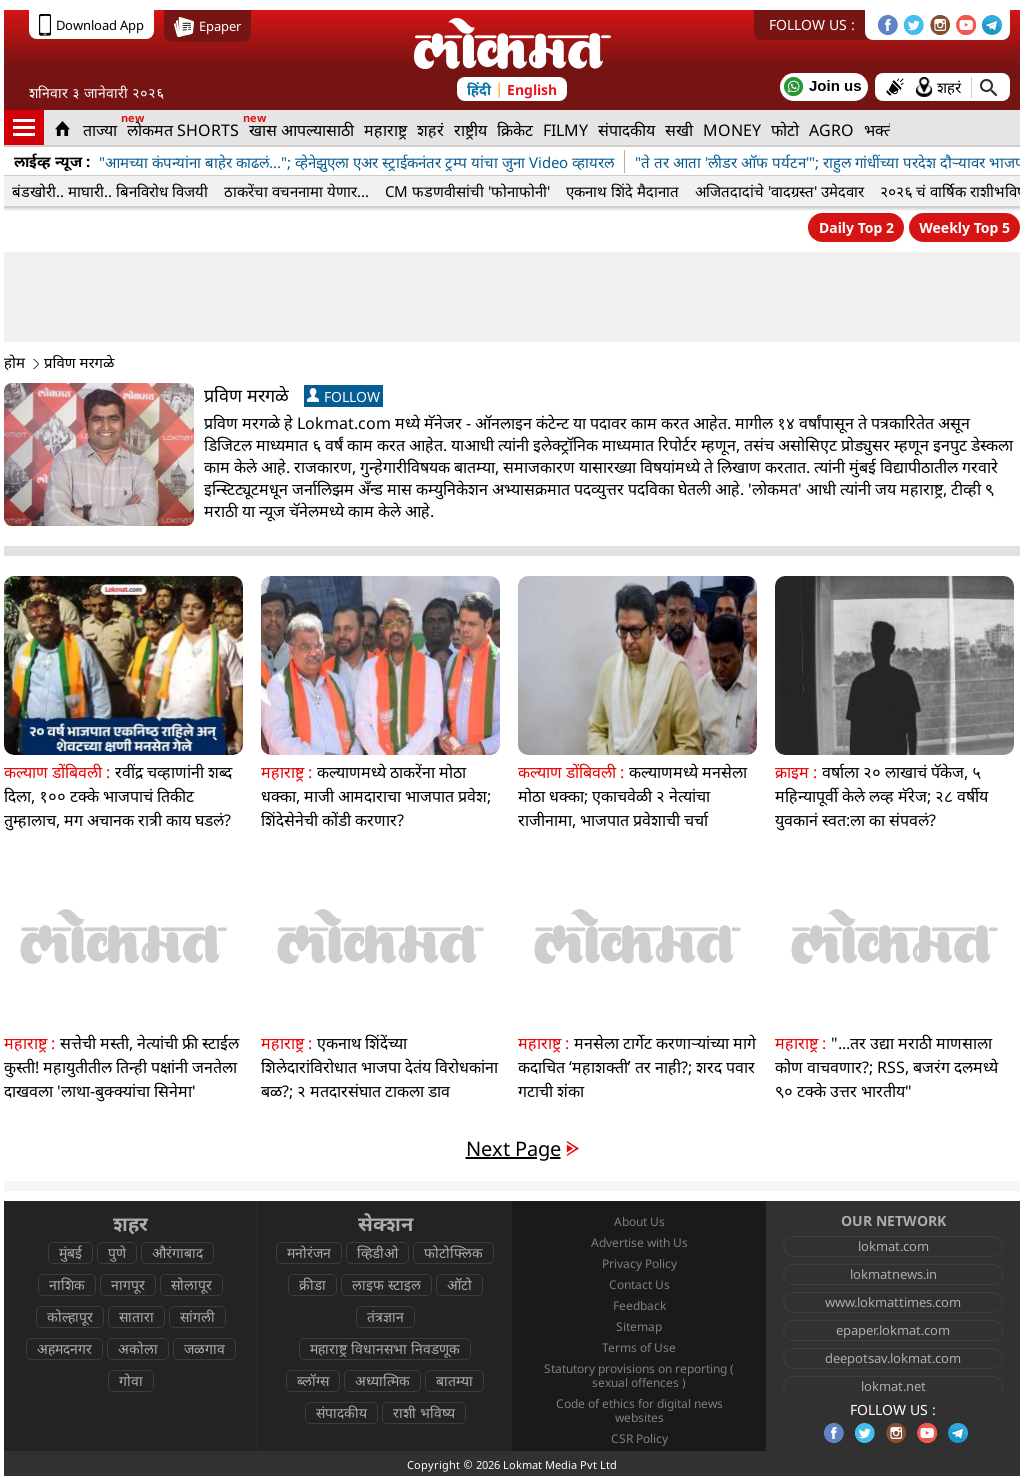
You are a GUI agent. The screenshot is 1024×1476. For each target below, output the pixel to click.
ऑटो (459, 1284)
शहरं (430, 130)
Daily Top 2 (856, 227)
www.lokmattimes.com (893, 1302)
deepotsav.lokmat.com (893, 1358)
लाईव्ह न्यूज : (52, 161)
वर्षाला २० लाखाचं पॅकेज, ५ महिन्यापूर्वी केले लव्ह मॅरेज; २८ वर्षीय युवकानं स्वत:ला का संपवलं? (881, 796)
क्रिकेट (515, 130)
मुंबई (70, 1252)
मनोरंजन (309, 1252)
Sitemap (639, 1326)
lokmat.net (893, 1386)
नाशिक (67, 1284)
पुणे (117, 1252)
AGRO (831, 130)
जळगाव (204, 1348)
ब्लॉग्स (313, 1380)
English (532, 89)
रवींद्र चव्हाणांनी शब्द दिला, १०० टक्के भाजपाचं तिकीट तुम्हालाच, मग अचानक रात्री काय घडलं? (118, 796)
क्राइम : (796, 772)
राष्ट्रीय (470, 130)
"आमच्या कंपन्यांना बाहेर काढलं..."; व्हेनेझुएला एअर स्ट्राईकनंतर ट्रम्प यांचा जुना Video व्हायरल (356, 162)
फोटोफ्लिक (453, 1252)
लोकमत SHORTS (183, 130)
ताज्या (100, 130)
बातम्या (454, 1380)
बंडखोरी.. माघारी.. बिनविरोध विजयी (110, 191)
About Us (639, 1221)
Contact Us (639, 1284)
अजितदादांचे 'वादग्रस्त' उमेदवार (779, 191)
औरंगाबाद (177, 1252)
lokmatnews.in (893, 1274)
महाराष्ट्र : (286, 772)
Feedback (639, 1305)
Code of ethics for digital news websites (639, 1410)
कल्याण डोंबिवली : (57, 772)
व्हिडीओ (377, 1252)
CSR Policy (639, 1438)
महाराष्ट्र (385, 130)
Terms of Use (639, 1347)
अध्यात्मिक (382, 1380)
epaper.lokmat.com (893, 1330)
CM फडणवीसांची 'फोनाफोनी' (467, 191)
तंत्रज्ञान (385, 1316)
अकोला (138, 1348)
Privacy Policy (639, 1263)
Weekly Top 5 (964, 227)
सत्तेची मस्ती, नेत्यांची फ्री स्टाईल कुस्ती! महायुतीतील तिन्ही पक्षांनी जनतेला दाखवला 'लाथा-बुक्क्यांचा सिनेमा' (121, 1067)
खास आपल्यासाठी (301, 130)
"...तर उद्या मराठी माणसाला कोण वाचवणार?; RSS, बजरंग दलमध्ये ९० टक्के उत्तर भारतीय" (886, 1067)
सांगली (197, 1316)
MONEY (732, 130)
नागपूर (128, 1284)
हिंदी (479, 89)
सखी (679, 130)
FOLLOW (343, 396)
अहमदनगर (64, 1348)
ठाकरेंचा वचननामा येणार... (296, 191)
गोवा (131, 1380)
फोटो (785, 130)
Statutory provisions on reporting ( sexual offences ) (639, 1375)
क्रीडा (312, 1284)
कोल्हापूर (70, 1316)
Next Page (513, 1148)
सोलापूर (191, 1284)
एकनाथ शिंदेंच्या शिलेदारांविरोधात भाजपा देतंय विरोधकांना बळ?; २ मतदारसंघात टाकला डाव (379, 1067)
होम (21, 362)
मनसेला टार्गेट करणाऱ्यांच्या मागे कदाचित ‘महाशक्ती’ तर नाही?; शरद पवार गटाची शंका (637, 1067)
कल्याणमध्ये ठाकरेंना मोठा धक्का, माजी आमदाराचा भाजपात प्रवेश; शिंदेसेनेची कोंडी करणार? (376, 796)
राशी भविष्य (424, 1412)
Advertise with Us (639, 1242)
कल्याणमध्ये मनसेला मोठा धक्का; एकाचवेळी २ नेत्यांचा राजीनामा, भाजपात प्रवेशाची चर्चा (632, 796)
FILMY (565, 130)
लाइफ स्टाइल (386, 1284)
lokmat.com (893, 1246)
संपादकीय (626, 130)
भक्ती (880, 130)
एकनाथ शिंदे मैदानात (622, 191)
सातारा (136, 1316)
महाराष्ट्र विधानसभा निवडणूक (385, 1348)
